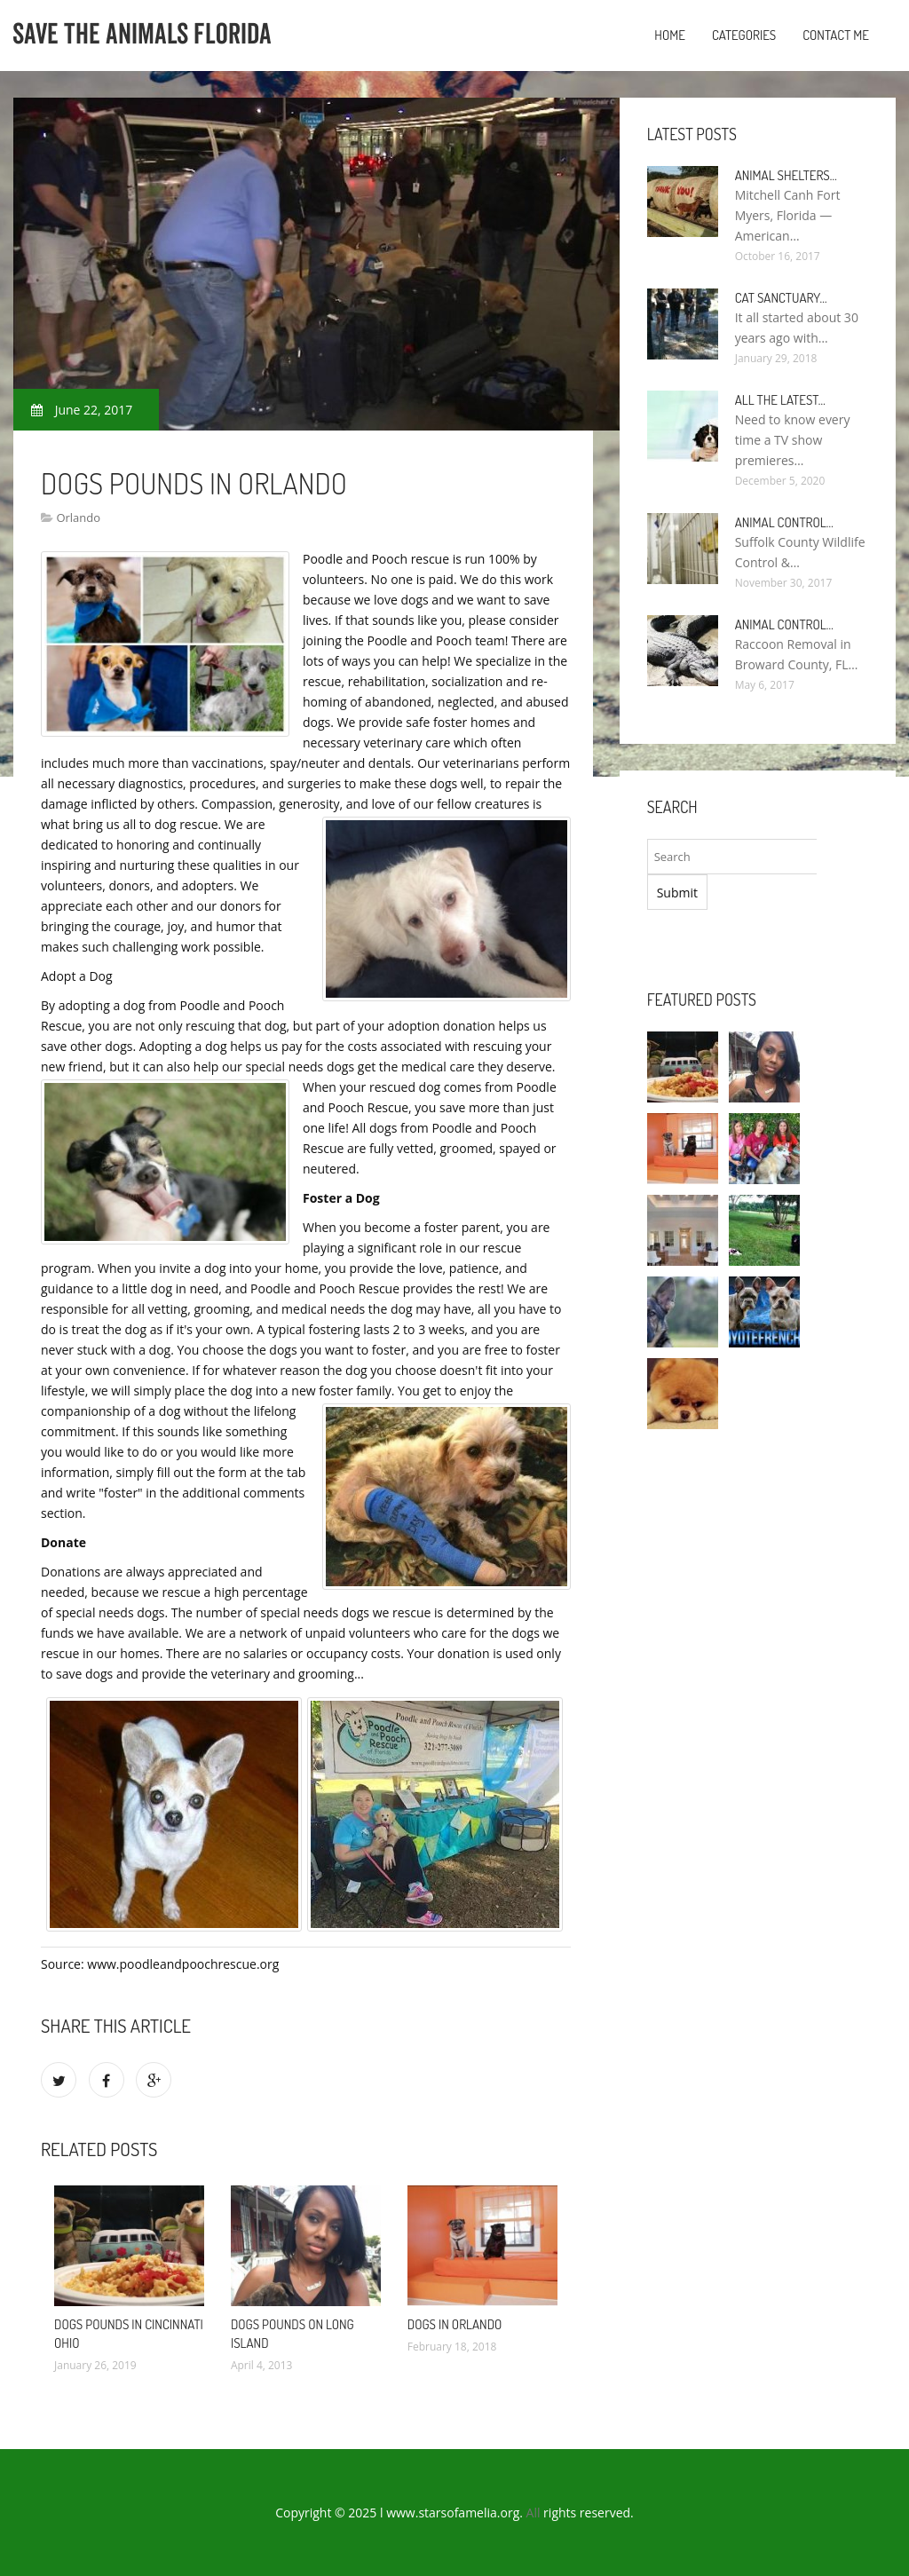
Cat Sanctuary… (781, 297)
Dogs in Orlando (454, 2324)
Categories (744, 35)
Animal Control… (784, 522)
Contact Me (835, 35)
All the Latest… (780, 399)
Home (669, 35)
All (533, 2512)
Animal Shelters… (786, 175)
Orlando (78, 517)
